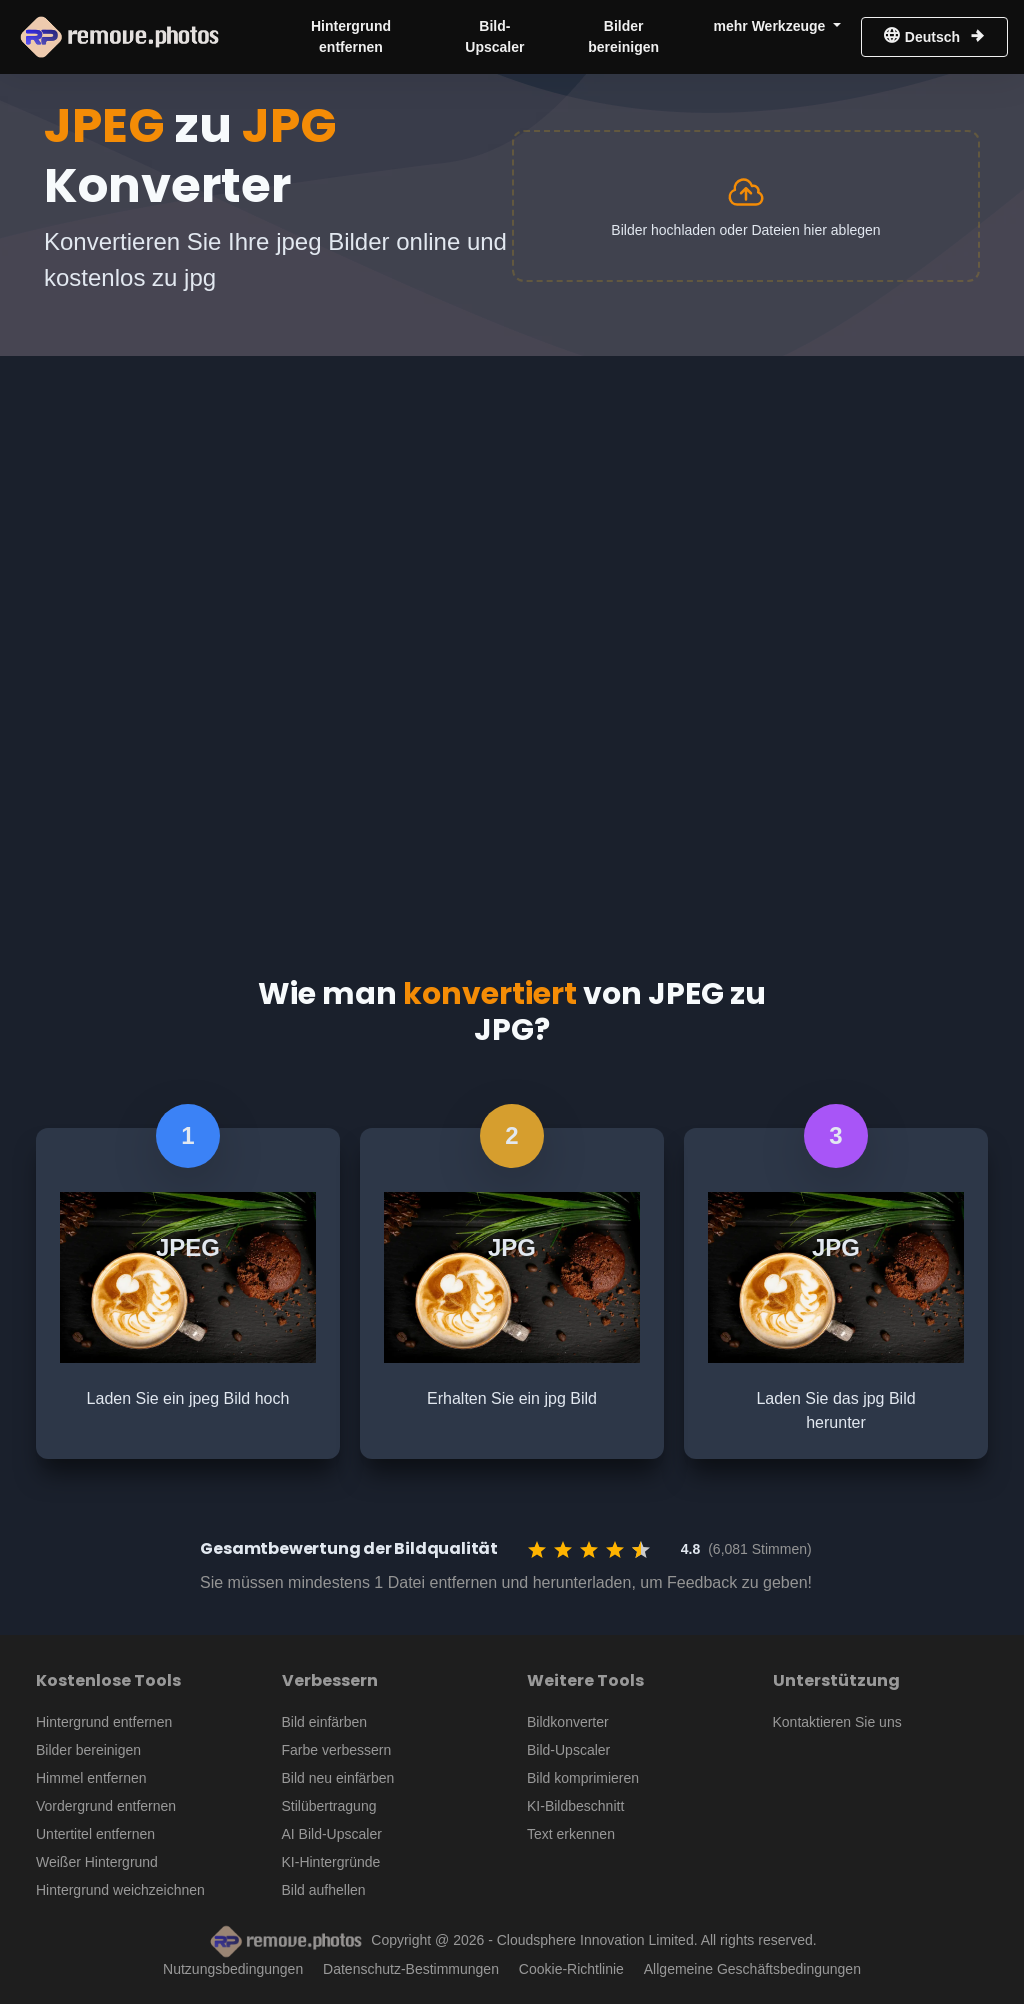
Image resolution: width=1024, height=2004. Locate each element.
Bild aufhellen (324, 1890)
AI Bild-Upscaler (332, 1834)
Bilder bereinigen (623, 36)
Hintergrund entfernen (351, 36)
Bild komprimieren (583, 1778)
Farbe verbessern (337, 1750)
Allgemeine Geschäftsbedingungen (752, 1969)
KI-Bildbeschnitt (575, 1806)
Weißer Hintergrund (97, 1862)
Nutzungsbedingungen (233, 1969)
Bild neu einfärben (338, 1778)
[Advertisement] (512, 506)
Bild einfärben (325, 1722)
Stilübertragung (329, 1806)
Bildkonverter (568, 1722)
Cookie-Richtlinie (571, 1969)
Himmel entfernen (91, 1778)
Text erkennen (571, 1834)
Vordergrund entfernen (106, 1806)
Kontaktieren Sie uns (837, 1722)
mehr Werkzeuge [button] (772, 26)
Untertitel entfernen (95, 1834)
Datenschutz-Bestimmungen (411, 1969)
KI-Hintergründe (331, 1862)
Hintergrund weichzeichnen (120, 1890)
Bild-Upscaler (494, 36)
